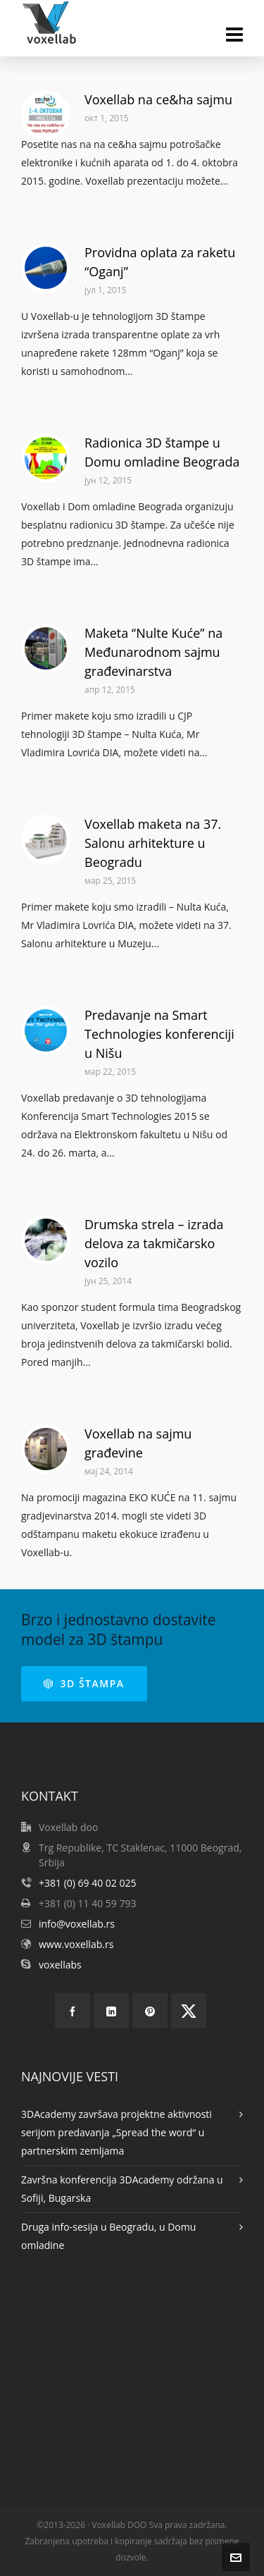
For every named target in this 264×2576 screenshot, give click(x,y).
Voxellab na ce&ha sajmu (158, 99)
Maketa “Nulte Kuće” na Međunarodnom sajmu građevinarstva (153, 651)
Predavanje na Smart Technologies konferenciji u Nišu (159, 1033)
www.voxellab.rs (76, 1944)
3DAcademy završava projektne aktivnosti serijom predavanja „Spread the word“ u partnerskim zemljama (116, 2132)
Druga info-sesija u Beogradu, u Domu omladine (108, 2236)
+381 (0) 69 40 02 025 (88, 1883)
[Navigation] (234, 34)
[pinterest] (150, 2010)
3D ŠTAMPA (84, 1683)
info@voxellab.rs (77, 1923)
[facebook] (72, 2010)
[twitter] (188, 2010)
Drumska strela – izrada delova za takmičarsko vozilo (154, 1243)
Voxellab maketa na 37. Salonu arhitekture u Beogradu (152, 842)
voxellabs (60, 1964)
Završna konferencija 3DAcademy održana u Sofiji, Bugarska (122, 2189)
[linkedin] (111, 2010)
